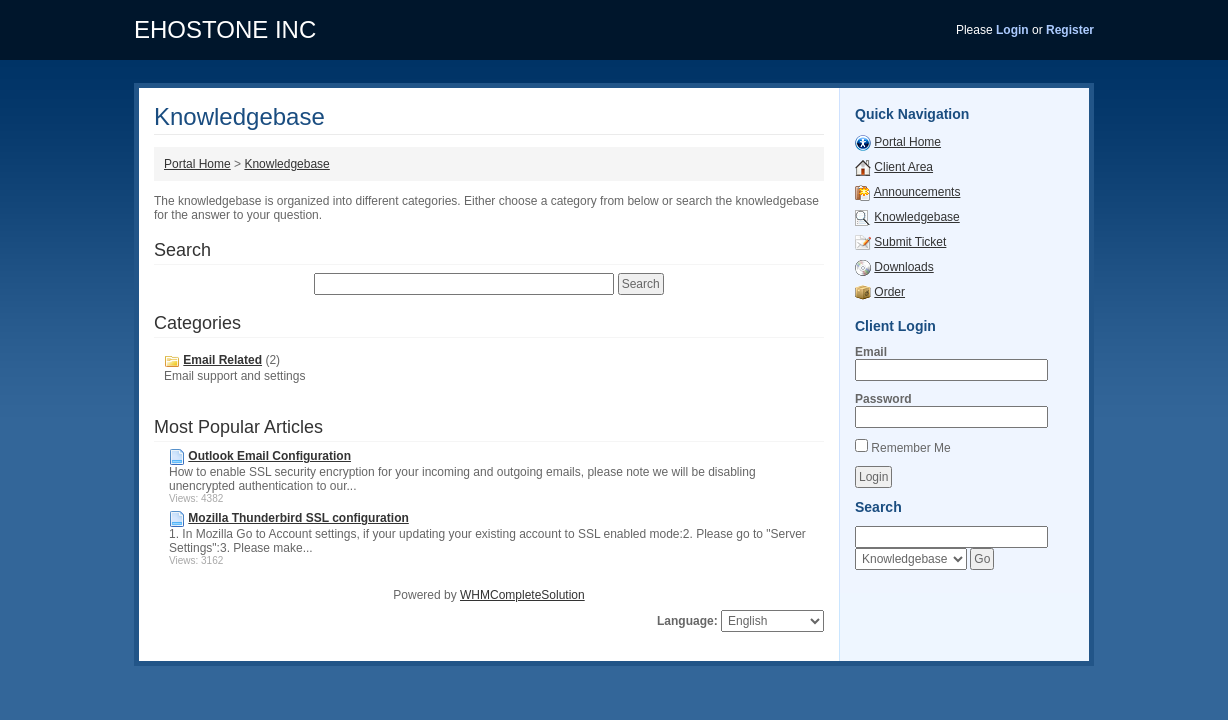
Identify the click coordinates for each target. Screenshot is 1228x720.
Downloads (903, 267)
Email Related (222, 360)
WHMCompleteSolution (522, 595)
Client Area (903, 167)
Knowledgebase (286, 164)
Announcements (917, 192)
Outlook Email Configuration (269, 456)
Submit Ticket (910, 242)
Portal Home (197, 164)
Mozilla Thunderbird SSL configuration (298, 518)
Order (889, 292)
